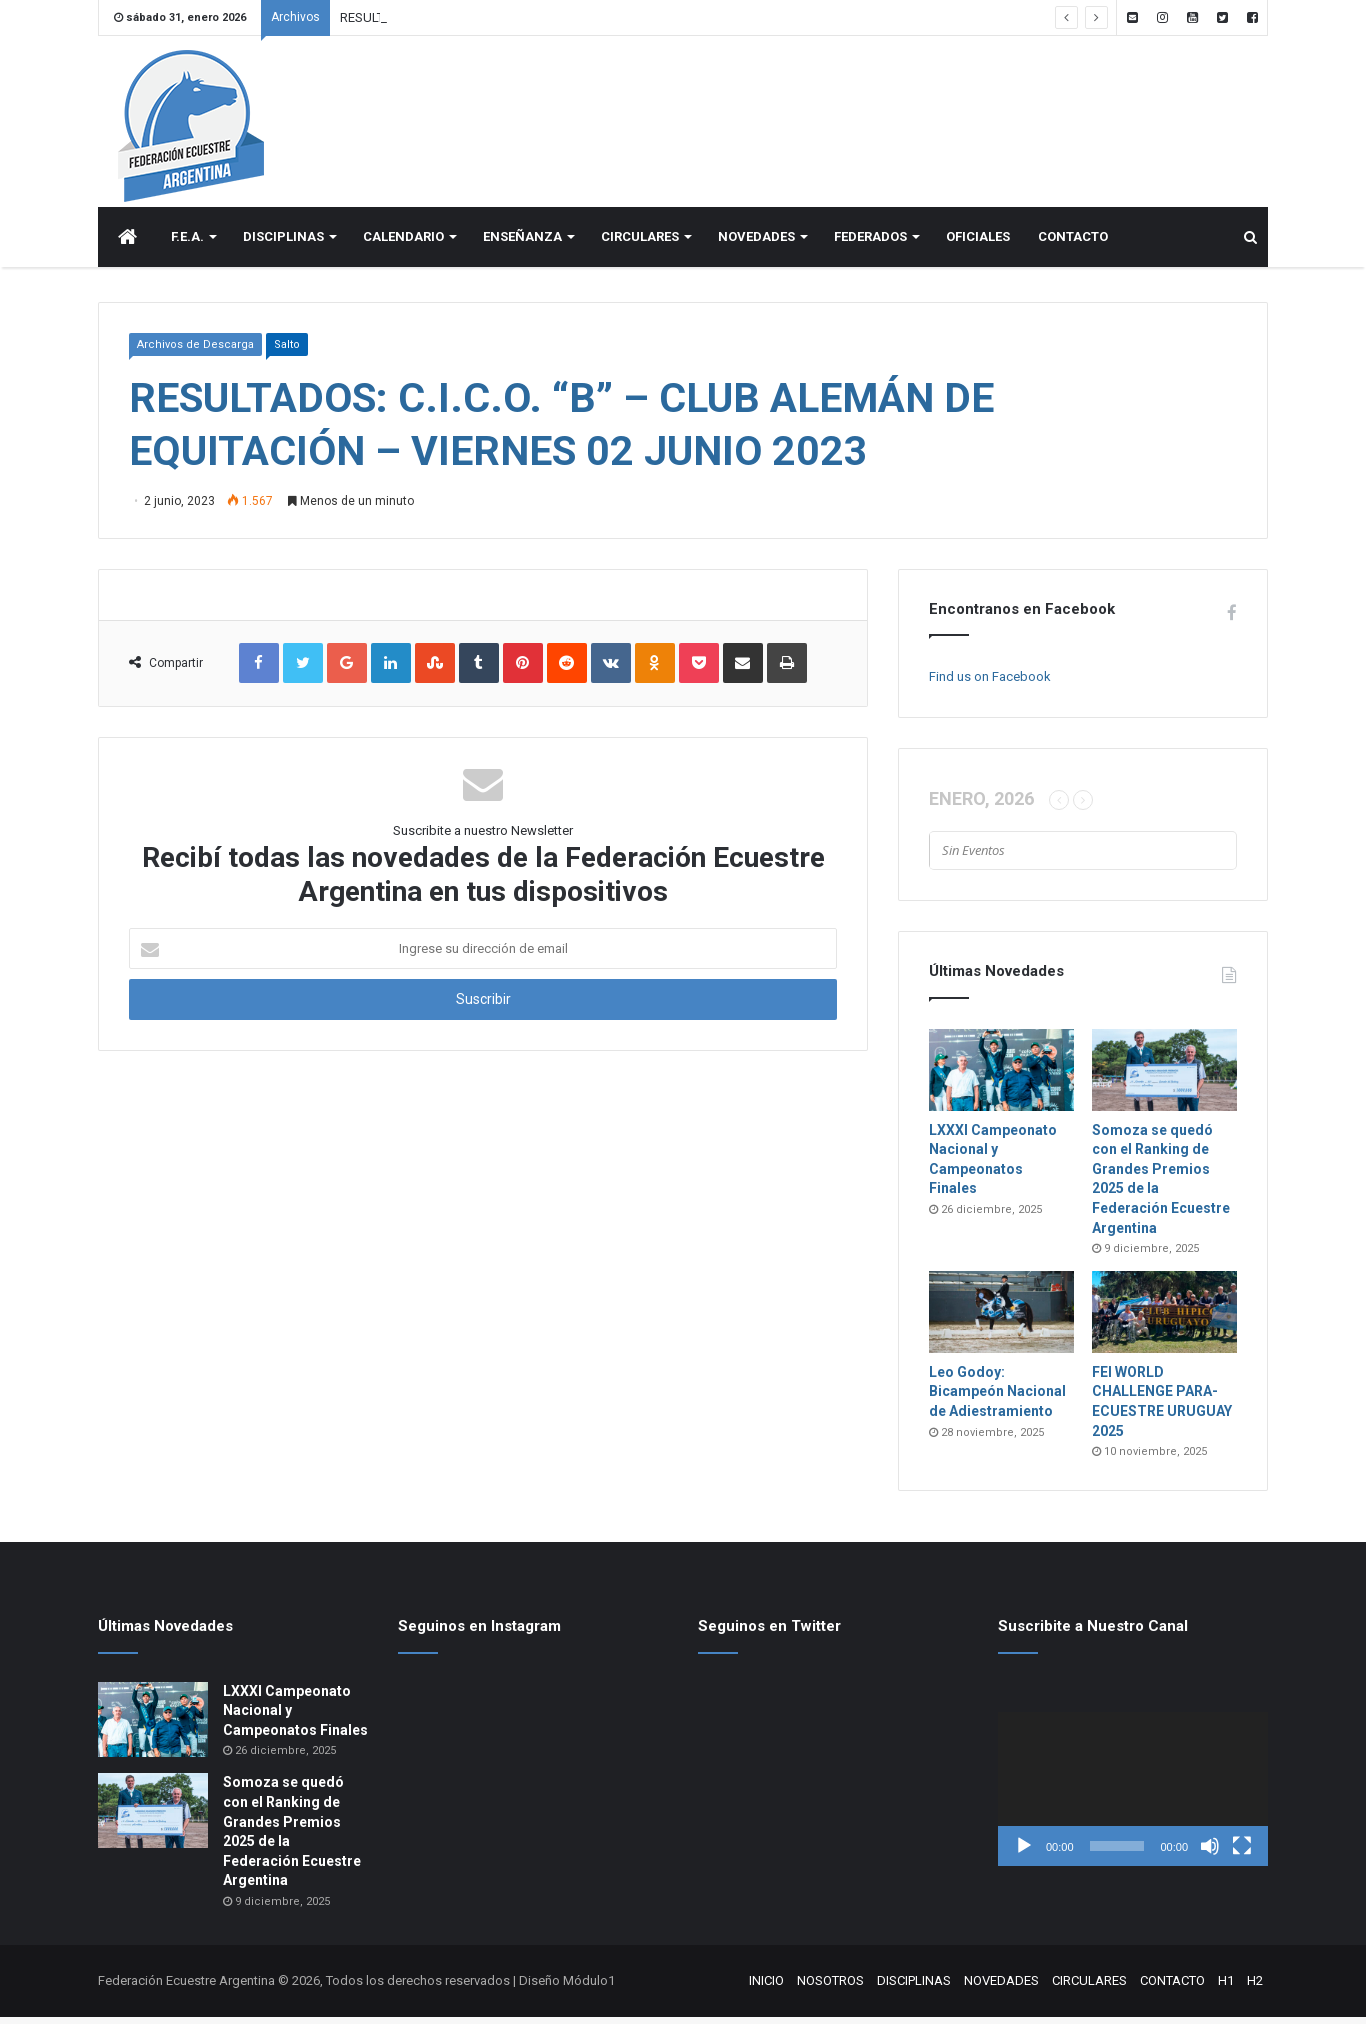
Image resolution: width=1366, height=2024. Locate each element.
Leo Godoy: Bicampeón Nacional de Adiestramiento (997, 1398)
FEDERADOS (870, 243)
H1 (1226, 1987)
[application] (1133, 1796)
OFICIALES (978, 243)
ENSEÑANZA (522, 243)
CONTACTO (1073, 243)
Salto (287, 351)
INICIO (766, 1987)
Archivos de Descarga (195, 351)
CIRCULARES (640, 243)
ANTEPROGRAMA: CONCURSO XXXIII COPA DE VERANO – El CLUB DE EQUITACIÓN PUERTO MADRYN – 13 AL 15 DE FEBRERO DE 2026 (724, 17)
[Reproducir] (1024, 1853)
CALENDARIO (403, 243)
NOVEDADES (756, 243)
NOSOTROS (830, 1987)
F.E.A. (187, 243)
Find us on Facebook (990, 683)
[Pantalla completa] (1242, 1853)
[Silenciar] (1210, 1853)
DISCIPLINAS (283, 243)
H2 (1255, 1987)
